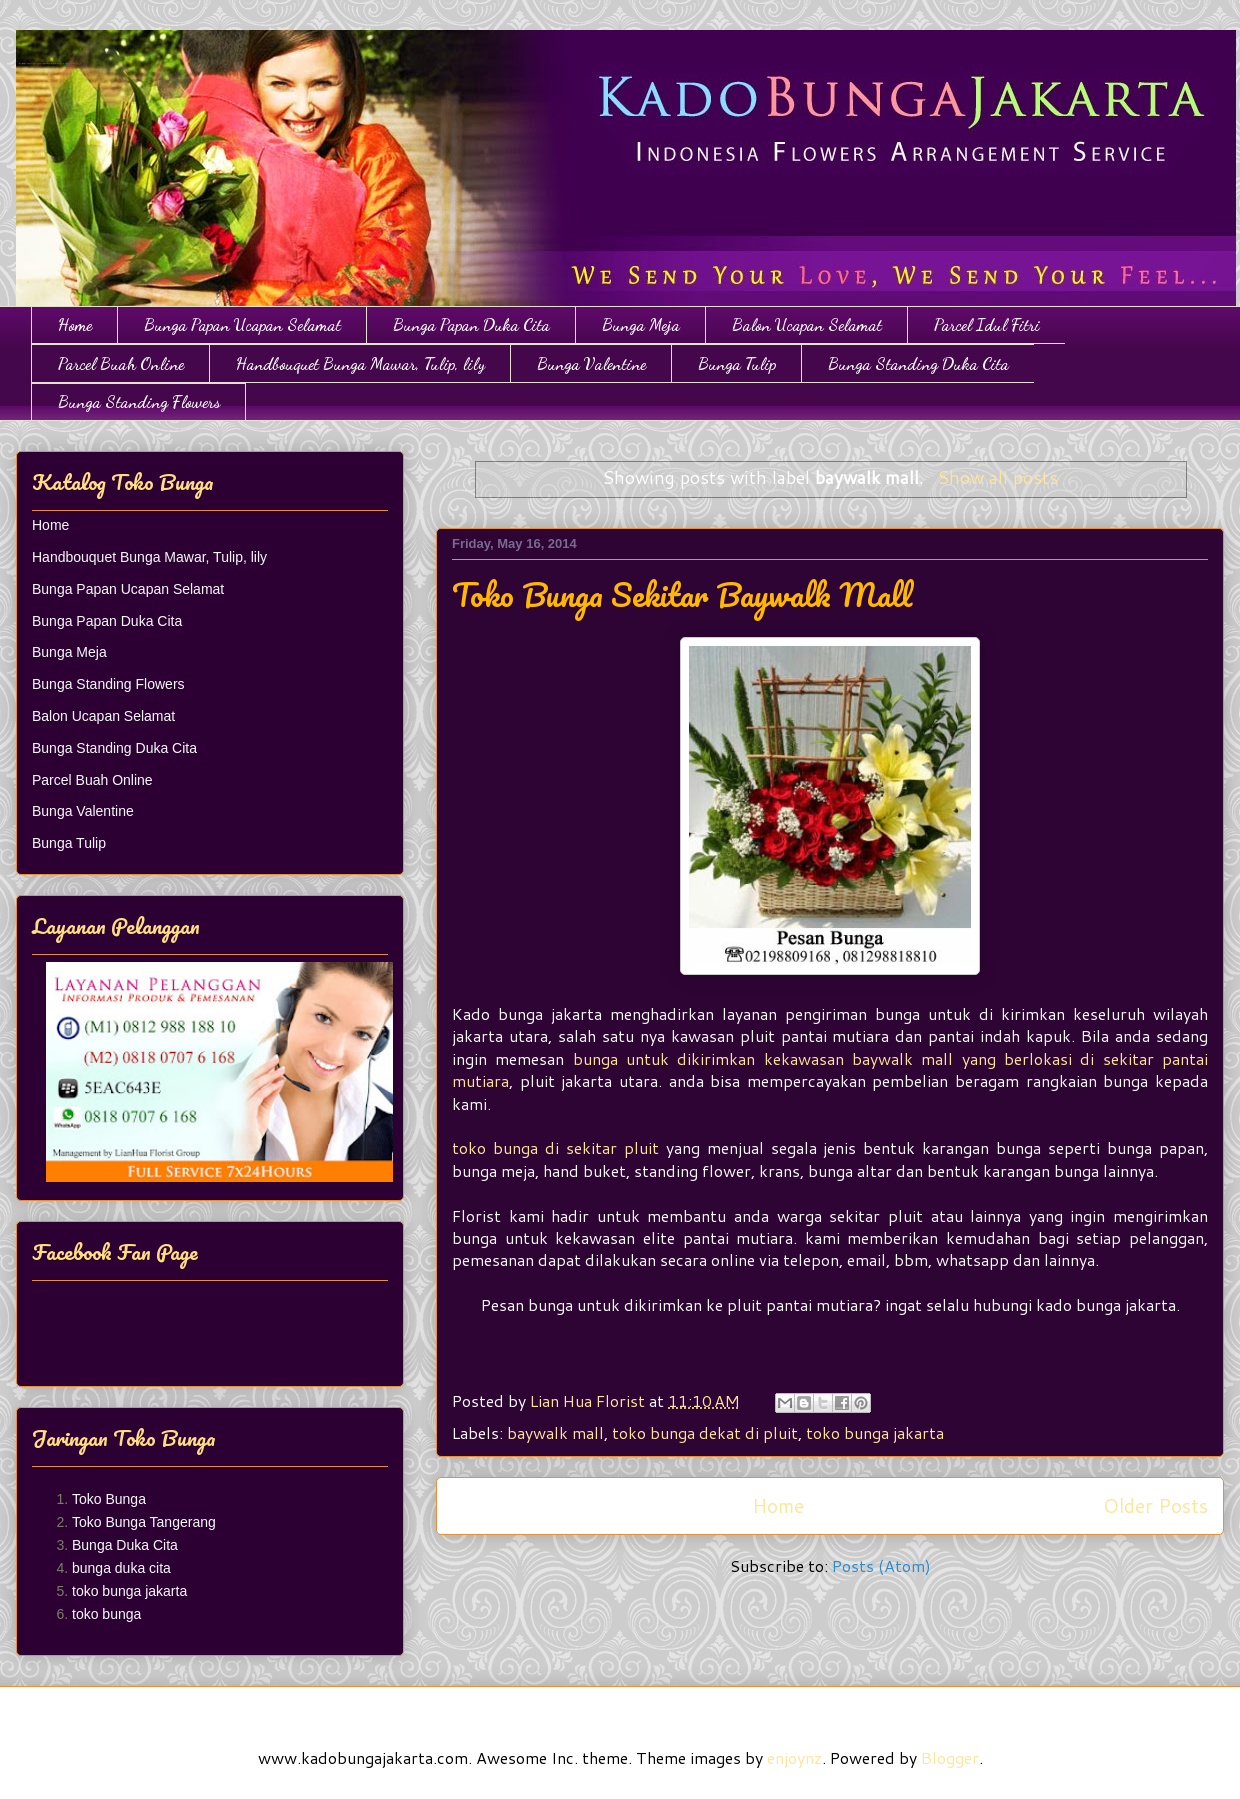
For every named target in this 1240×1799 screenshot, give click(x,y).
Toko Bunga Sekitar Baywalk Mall (682, 594)
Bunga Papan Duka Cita (471, 324)
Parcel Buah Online (121, 363)
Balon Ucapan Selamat (807, 324)
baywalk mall (555, 1432)
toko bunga (106, 1614)
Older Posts (1155, 1505)
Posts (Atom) (881, 1565)
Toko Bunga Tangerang (144, 1522)
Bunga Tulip (737, 363)
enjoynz (794, 1757)
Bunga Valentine (591, 363)
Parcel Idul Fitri (987, 324)
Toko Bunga (109, 1499)
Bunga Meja (641, 324)
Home (75, 324)
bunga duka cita (121, 1568)
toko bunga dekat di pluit (705, 1432)
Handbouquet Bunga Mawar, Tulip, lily (360, 363)
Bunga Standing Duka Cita (918, 363)
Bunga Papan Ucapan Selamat (242, 324)
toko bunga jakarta (875, 1432)
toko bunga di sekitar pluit (555, 1147)
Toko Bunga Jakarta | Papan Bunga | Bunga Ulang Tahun (27, 52)
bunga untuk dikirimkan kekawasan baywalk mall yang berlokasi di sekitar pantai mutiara (830, 1069)
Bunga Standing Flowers (139, 401)
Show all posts (997, 477)
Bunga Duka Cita (125, 1545)
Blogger (950, 1757)
